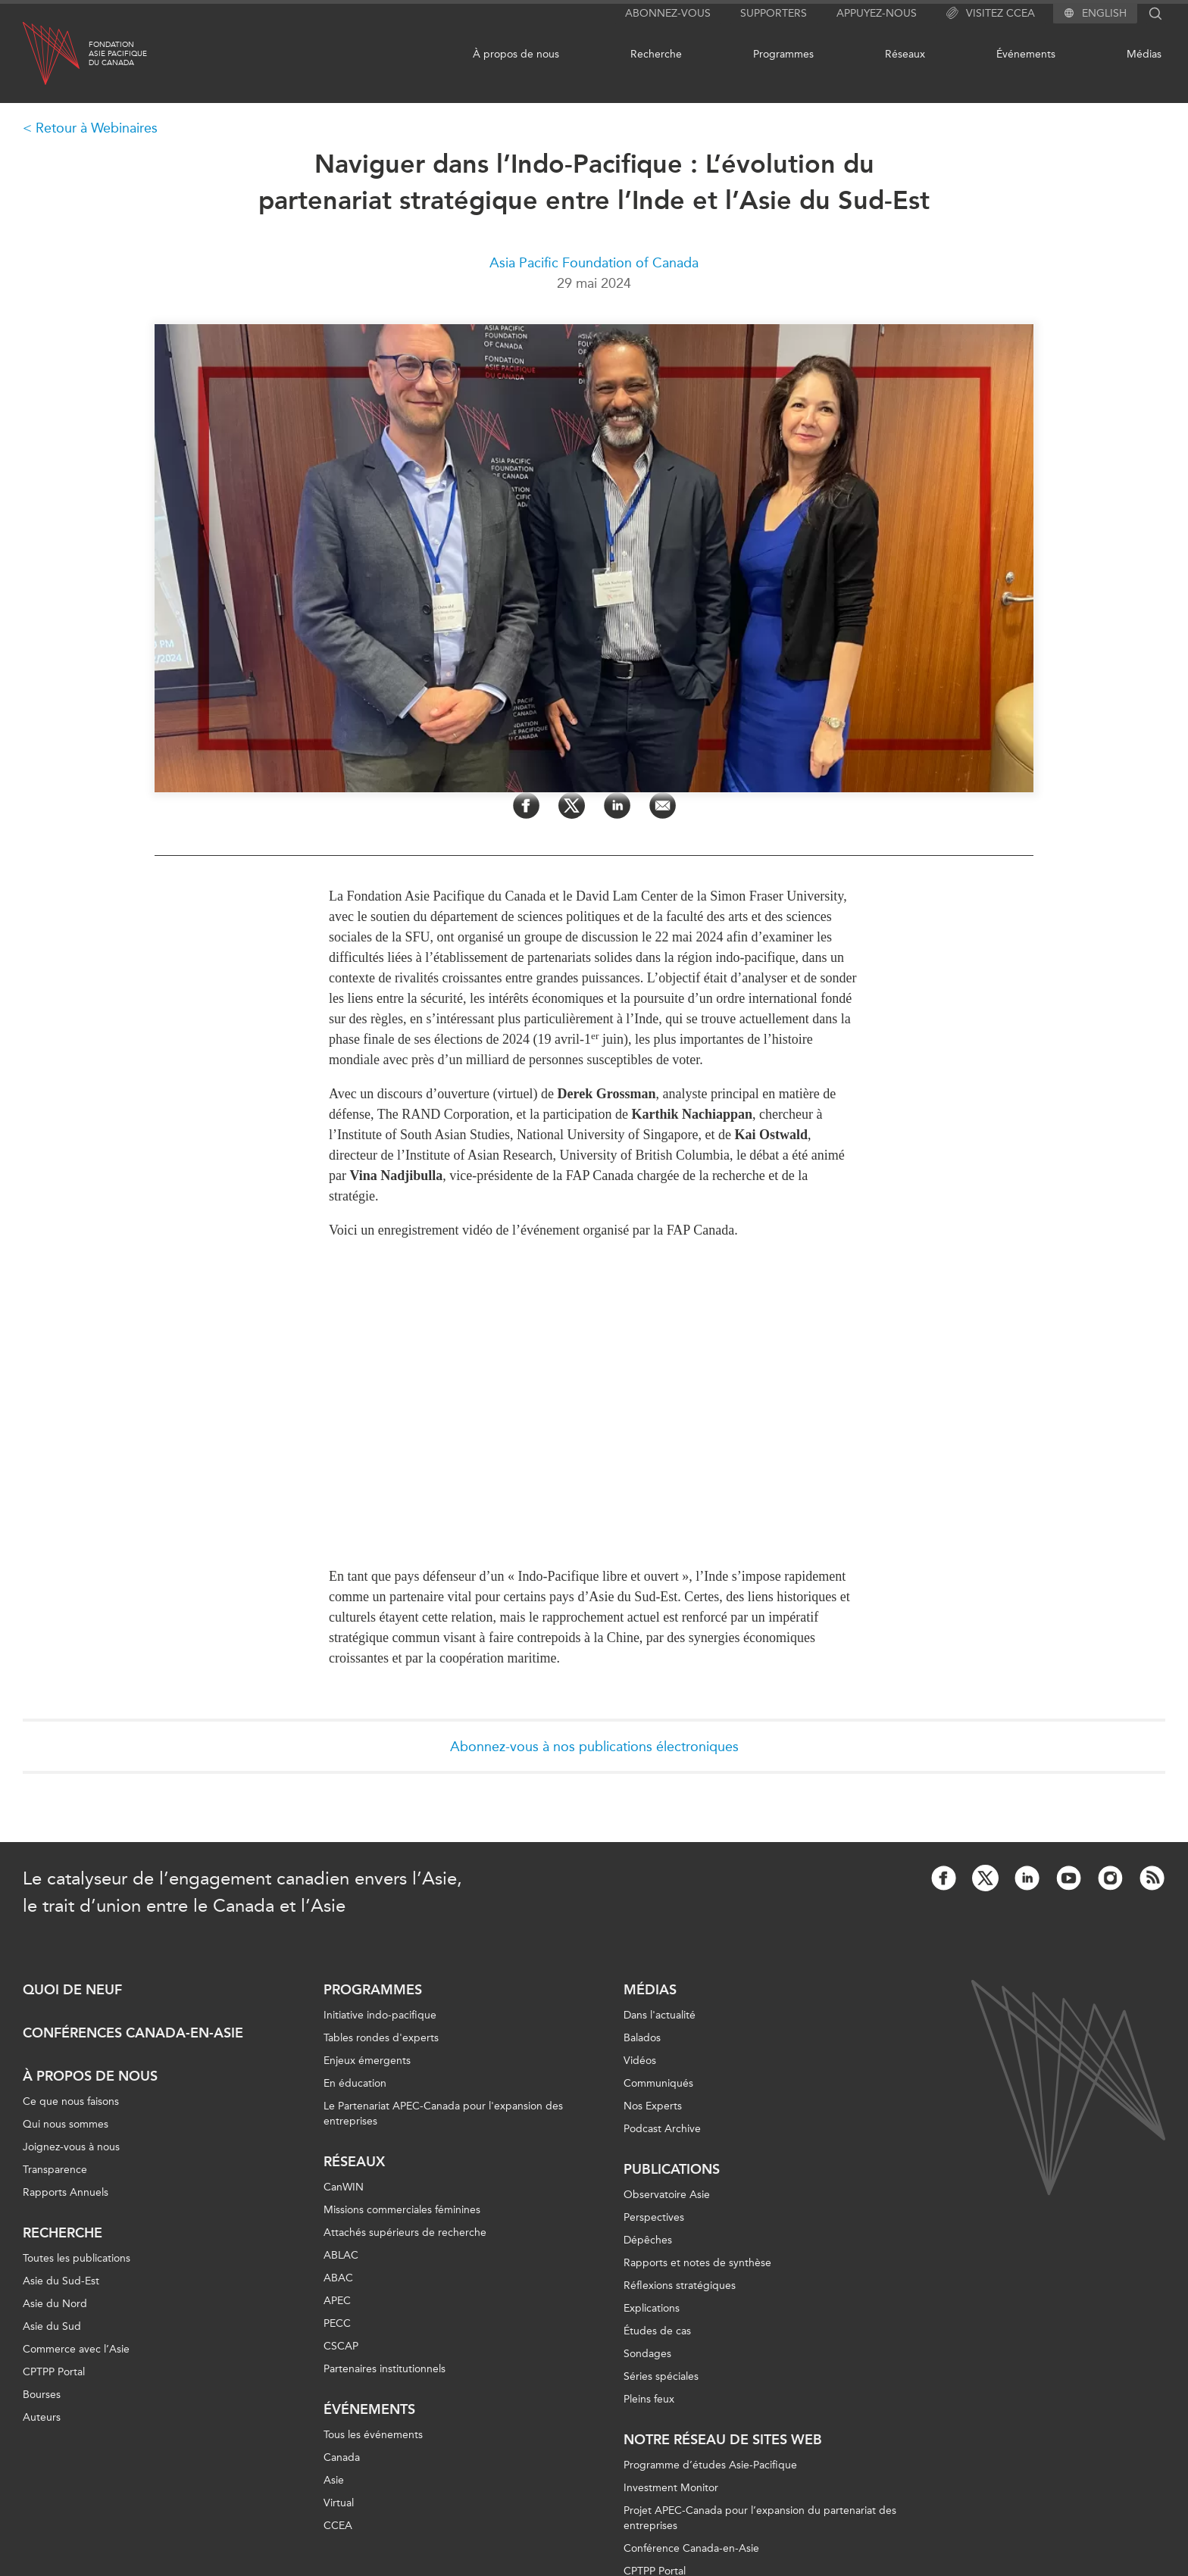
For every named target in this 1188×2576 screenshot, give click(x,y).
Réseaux (905, 54)
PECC (337, 2323)
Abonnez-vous (668, 13)
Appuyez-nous (876, 13)
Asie (334, 2480)
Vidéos (640, 2060)
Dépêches (648, 2240)
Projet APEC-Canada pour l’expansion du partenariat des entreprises (760, 2518)
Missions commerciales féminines (402, 2209)
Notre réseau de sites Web (723, 2439)
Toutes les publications (76, 2258)
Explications (652, 2308)
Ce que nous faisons (71, 2101)
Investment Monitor (671, 2487)
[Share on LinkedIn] (617, 805)
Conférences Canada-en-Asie (133, 2033)
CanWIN (344, 2187)
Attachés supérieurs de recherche (405, 2232)
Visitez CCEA (990, 13)
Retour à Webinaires (97, 128)
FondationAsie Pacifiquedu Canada (118, 53)
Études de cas (657, 2331)
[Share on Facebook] (526, 805)
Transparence (55, 2169)
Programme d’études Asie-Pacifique (710, 2465)
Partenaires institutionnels (385, 2368)
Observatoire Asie (667, 2194)
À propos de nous (516, 54)
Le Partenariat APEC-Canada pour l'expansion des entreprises (443, 2114)
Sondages (647, 2353)
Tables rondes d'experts (381, 2037)
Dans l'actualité (660, 2015)
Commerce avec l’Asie (76, 2349)
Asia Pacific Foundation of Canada (594, 262)
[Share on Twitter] (571, 805)
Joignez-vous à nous (71, 2146)
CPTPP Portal (54, 2371)
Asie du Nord (55, 2303)
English (1104, 13)
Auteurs (42, 2417)
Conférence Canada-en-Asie (691, 2548)
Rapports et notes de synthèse (697, 2262)
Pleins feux (649, 2399)
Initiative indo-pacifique (380, 2015)
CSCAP (341, 2346)
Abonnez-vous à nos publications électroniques (594, 1746)
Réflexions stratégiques (680, 2285)
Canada (342, 2457)
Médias (1144, 54)
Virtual (339, 2502)
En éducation (355, 2083)
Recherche (656, 54)
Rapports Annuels (65, 2192)
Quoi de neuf (72, 1989)
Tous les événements (373, 2434)
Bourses (42, 2394)
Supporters (773, 13)
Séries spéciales (661, 2376)
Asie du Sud (52, 2326)
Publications (672, 2169)
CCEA (338, 2525)
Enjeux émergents (367, 2060)
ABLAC (341, 2255)
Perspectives (654, 2217)
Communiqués (658, 2083)
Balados (642, 2037)
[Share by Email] (662, 805)
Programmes (783, 54)
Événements (1025, 54)
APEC (337, 2300)
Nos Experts (653, 2106)
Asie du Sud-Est (61, 2281)
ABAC (338, 2278)
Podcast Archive (662, 2128)
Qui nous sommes (65, 2124)
